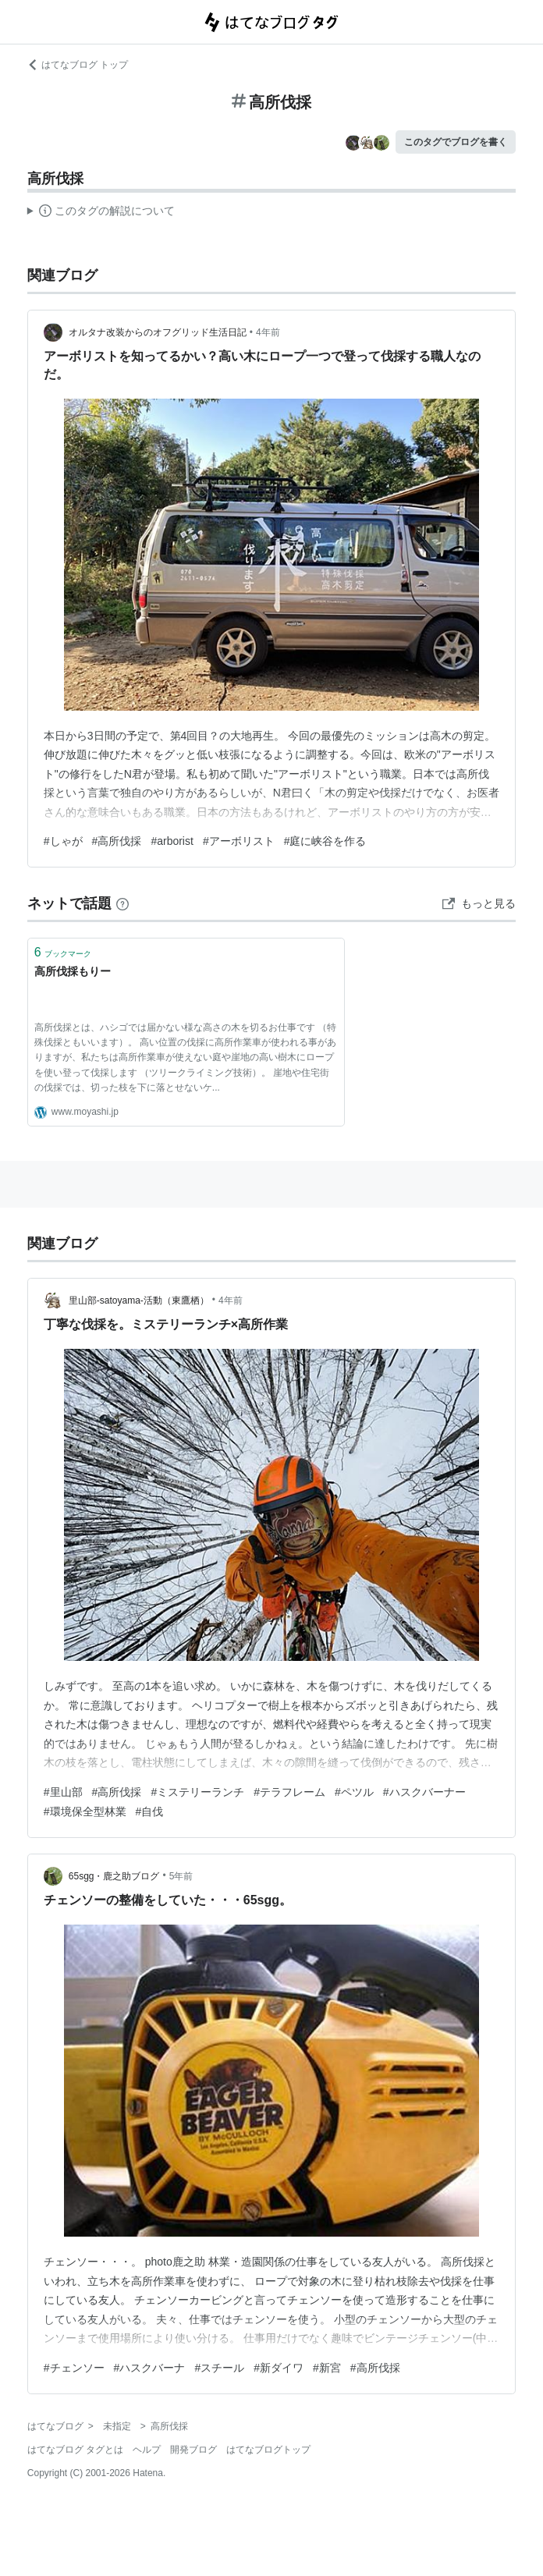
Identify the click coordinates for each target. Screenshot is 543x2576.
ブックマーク (62, 952)
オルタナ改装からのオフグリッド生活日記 (158, 332)
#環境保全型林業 (85, 1811)
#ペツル (354, 1792)
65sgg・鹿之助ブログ (114, 1876)
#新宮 (327, 2367)
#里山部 (63, 1792)
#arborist (172, 841)
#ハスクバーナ (150, 2367)
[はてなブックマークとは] (122, 903)
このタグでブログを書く (455, 142)
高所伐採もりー (72, 971)
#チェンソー (74, 2367)
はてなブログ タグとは (75, 2449)
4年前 (268, 332)
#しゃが (63, 841)
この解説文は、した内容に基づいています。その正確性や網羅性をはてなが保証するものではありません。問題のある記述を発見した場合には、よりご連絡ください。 (101, 213)
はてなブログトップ (268, 2449)
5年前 (181, 1876)
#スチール (219, 2367)
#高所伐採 (117, 841)
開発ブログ (193, 2449)
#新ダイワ (278, 2367)
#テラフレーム (289, 1792)
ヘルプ (147, 2449)
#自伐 (150, 1811)
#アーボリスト (239, 841)
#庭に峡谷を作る (325, 841)
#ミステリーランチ (197, 1792)
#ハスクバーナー (424, 1792)
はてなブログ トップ (77, 64)
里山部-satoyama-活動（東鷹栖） (139, 1300)
